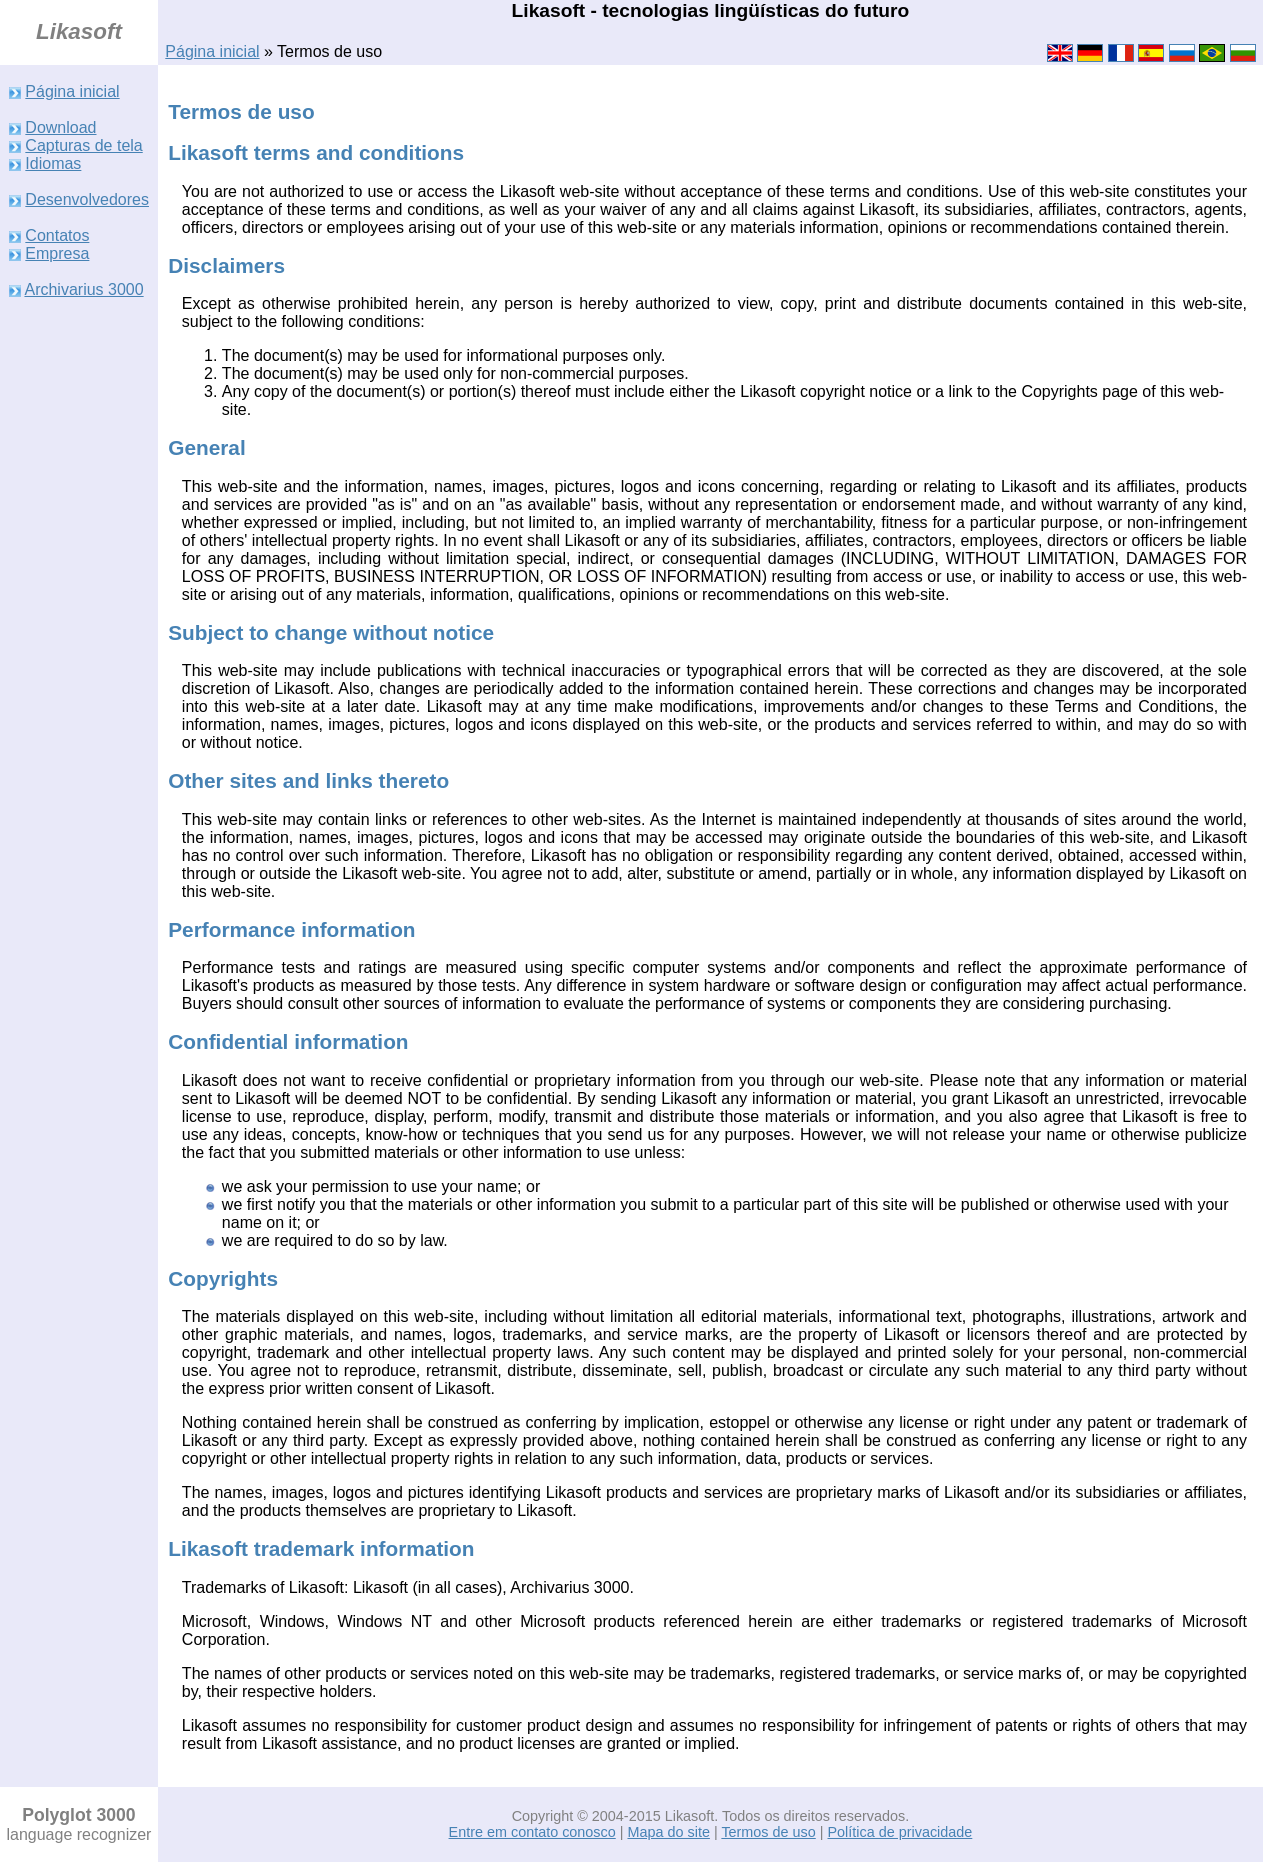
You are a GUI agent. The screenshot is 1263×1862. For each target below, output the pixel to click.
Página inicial (212, 51)
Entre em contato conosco (532, 1832)
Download (60, 127)
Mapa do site (668, 1832)
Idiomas (53, 163)
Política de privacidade (900, 1832)
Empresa (57, 253)
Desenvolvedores (87, 199)
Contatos (57, 235)
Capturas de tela (83, 145)
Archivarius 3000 (83, 289)
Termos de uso (768, 1832)
